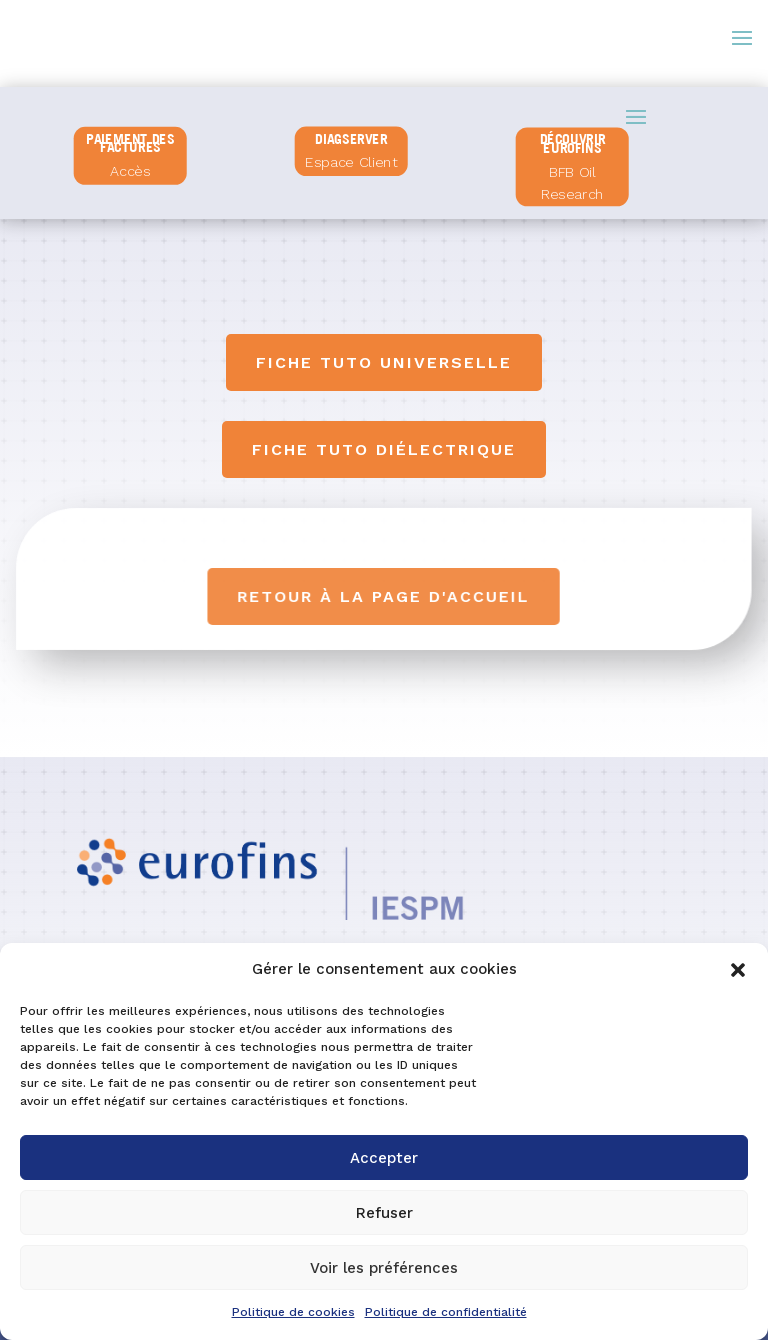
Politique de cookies (293, 1312)
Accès (131, 171)
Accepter (384, 1158)
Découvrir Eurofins (573, 143)
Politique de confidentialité (446, 1312)
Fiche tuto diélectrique (384, 449)
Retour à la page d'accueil (384, 596)
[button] (738, 970)
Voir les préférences (384, 1268)
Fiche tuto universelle (384, 362)
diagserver (352, 138)
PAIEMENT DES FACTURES (130, 143)
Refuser (384, 1213)
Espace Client (352, 162)
